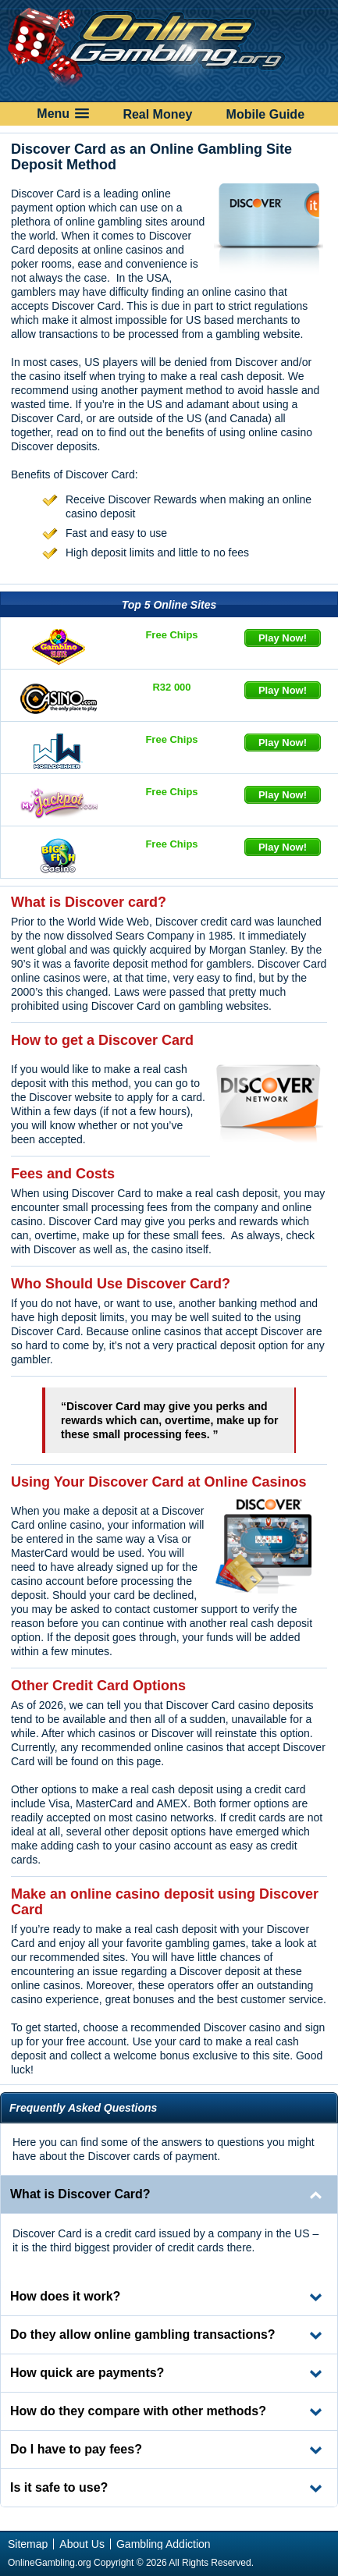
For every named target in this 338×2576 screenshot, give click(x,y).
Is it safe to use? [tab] (59, 2487)
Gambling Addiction (163, 2544)
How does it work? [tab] (65, 2296)
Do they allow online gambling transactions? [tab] (143, 2334)
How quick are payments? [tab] (87, 2372)
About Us (82, 2544)
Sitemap (28, 2544)
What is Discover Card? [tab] (80, 2194)
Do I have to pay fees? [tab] (76, 2449)
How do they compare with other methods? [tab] (138, 2411)
